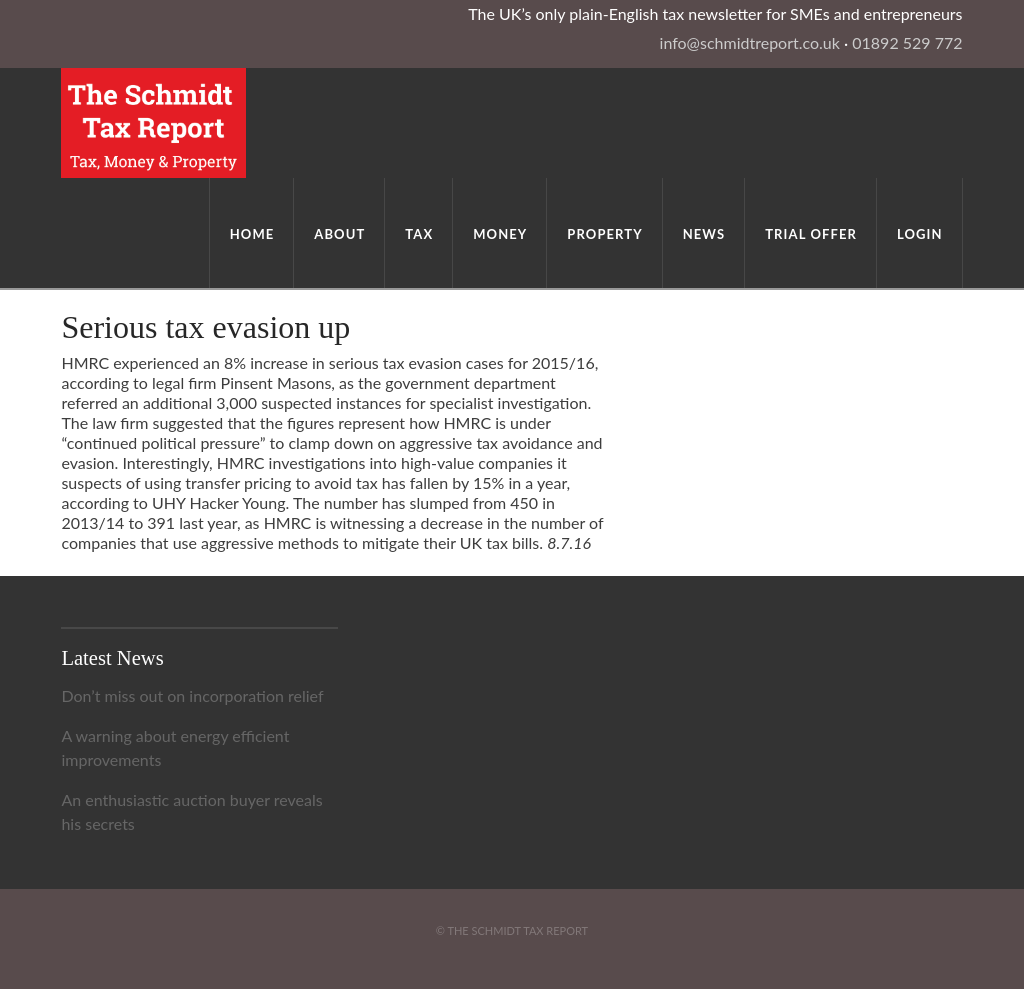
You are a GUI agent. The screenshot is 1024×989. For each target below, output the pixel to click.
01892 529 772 (907, 42)
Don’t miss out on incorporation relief (192, 695)
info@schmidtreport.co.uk (750, 42)
